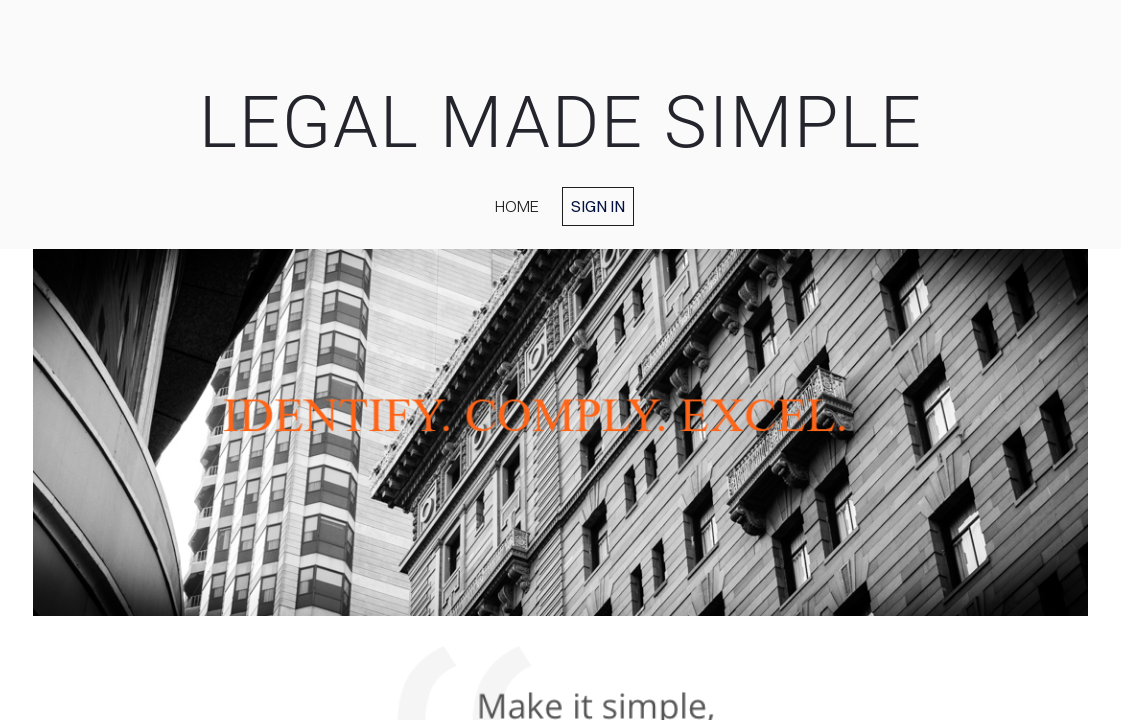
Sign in (598, 206)
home (517, 206)
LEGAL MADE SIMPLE (561, 122)
